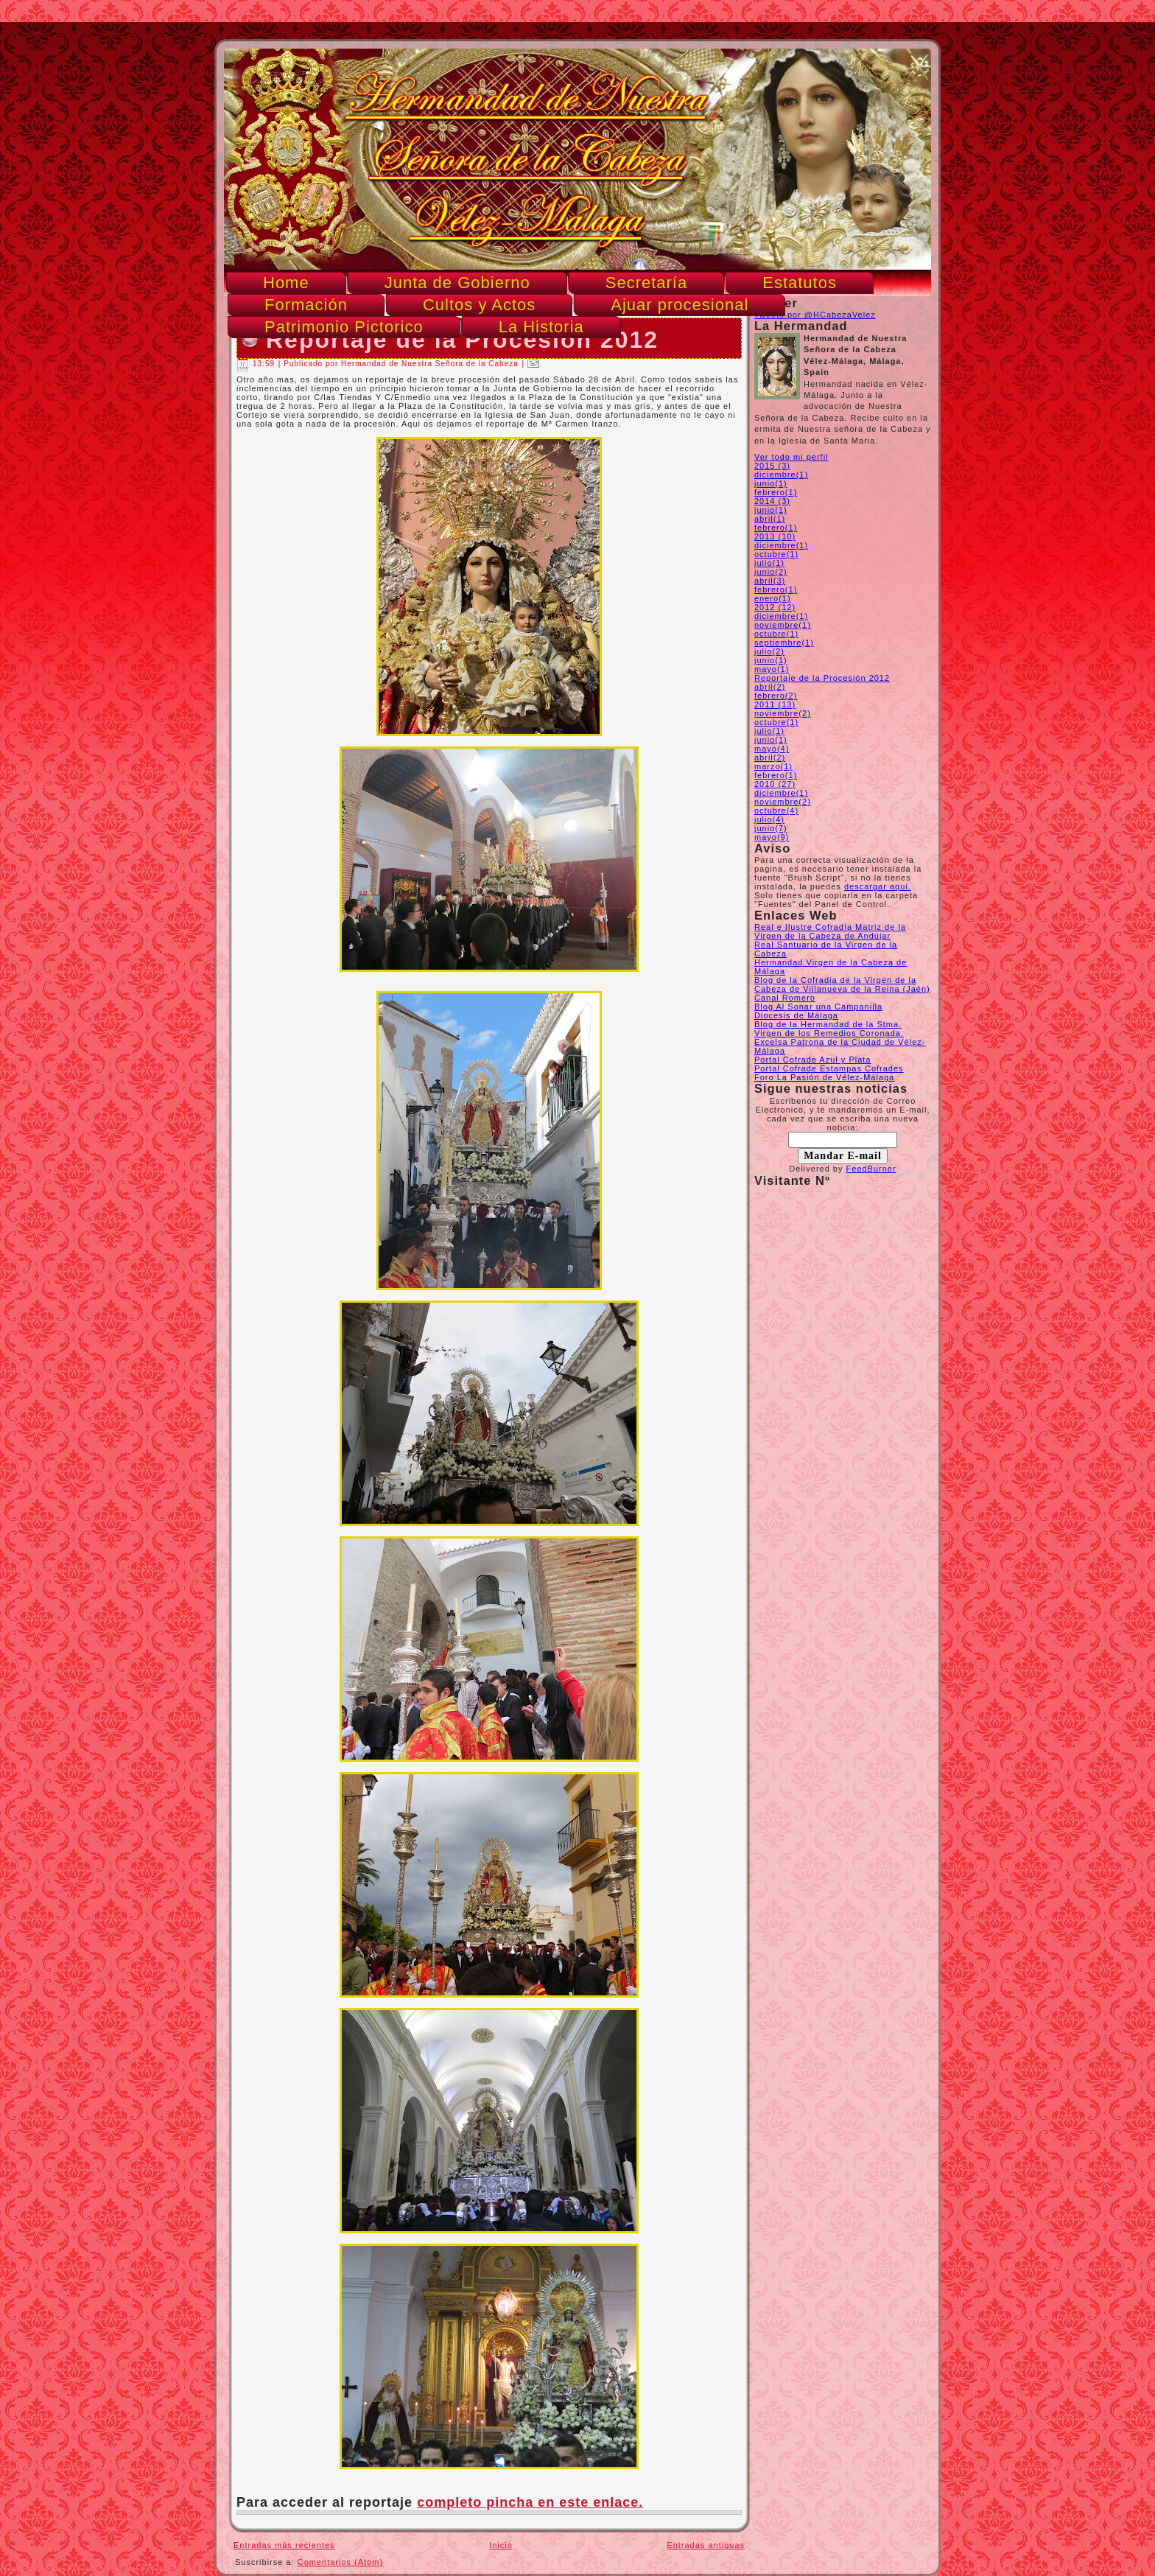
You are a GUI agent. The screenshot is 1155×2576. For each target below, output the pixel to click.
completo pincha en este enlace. (530, 2502)
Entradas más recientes (284, 2545)
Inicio (501, 2545)
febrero (775, 492)
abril (769, 518)
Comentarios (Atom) (340, 2562)
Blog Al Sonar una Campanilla (818, 1006)
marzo (773, 766)
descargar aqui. (877, 886)
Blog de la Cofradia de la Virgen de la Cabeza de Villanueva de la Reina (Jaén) (842, 984)
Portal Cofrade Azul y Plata (812, 1059)
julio (769, 563)
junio (770, 483)
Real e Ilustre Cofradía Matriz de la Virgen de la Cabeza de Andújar (830, 931)
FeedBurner (871, 1168)
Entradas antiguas (706, 2545)
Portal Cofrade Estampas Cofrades (829, 1068)
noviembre (782, 624)
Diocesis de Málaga (796, 1015)
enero (772, 598)
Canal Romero (784, 997)
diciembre (781, 474)
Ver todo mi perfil (791, 456)
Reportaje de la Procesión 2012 (822, 677)
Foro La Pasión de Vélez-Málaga (824, 1077)
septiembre (784, 642)
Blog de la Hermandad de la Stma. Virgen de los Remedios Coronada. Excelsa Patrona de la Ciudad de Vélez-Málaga (839, 1037)
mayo (771, 669)
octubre (776, 554)
